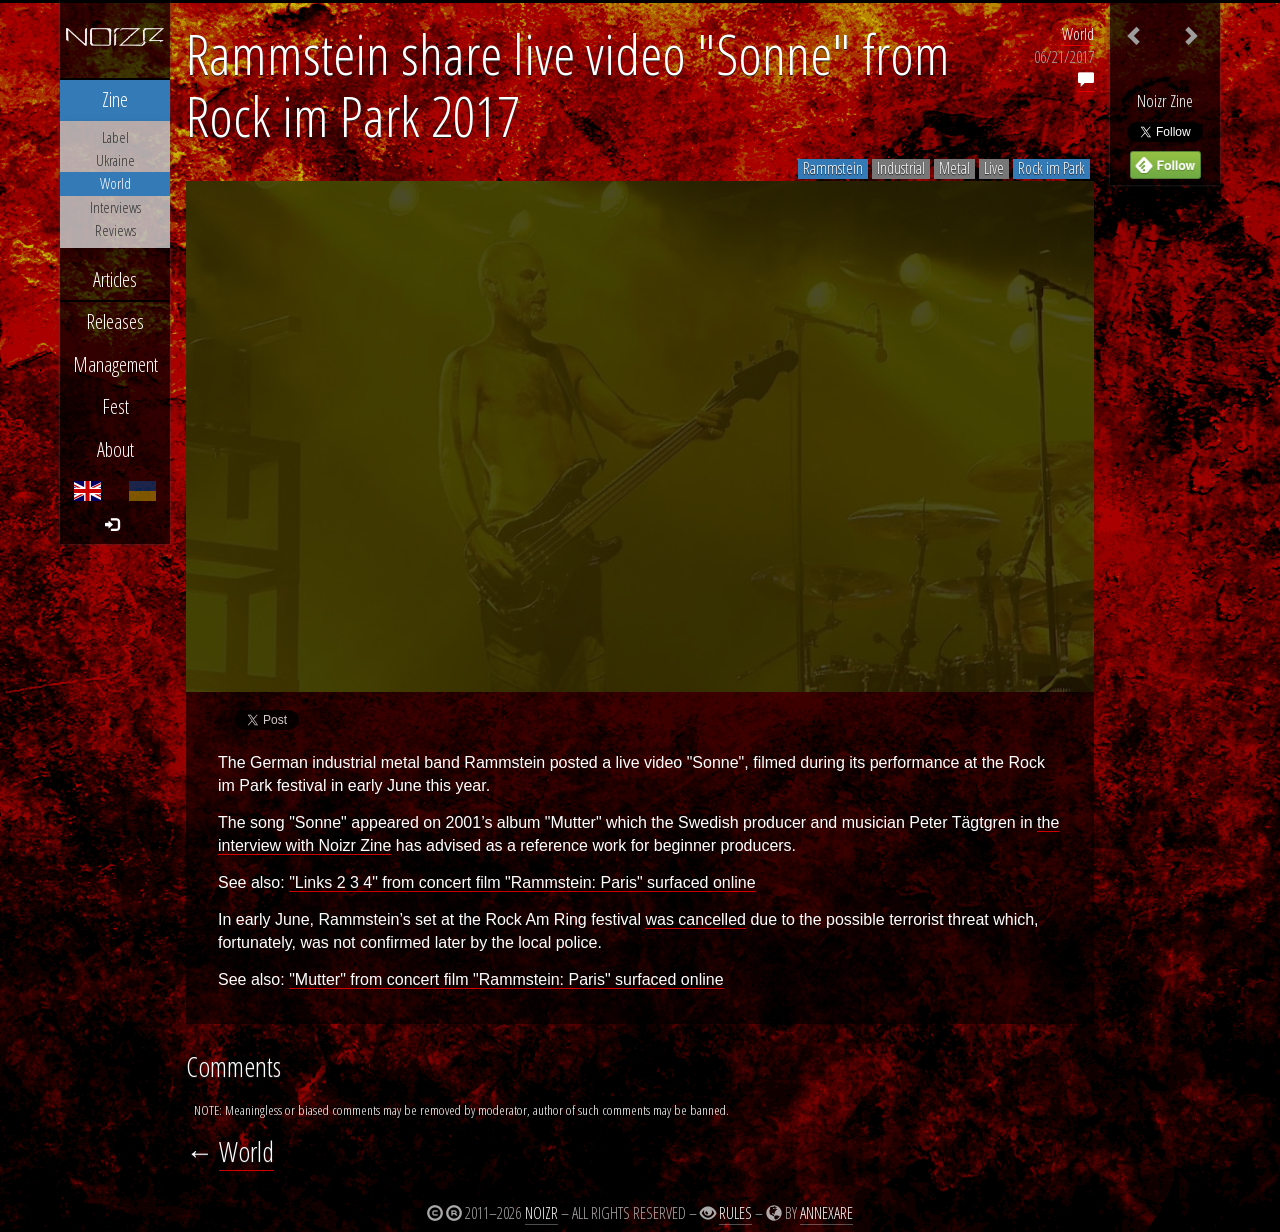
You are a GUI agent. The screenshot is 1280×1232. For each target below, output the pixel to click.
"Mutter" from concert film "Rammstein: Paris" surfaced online (506, 979)
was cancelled (695, 919)
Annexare (826, 1213)
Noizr (541, 1213)
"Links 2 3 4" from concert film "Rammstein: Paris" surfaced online (522, 882)
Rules (735, 1213)
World (1078, 34)
